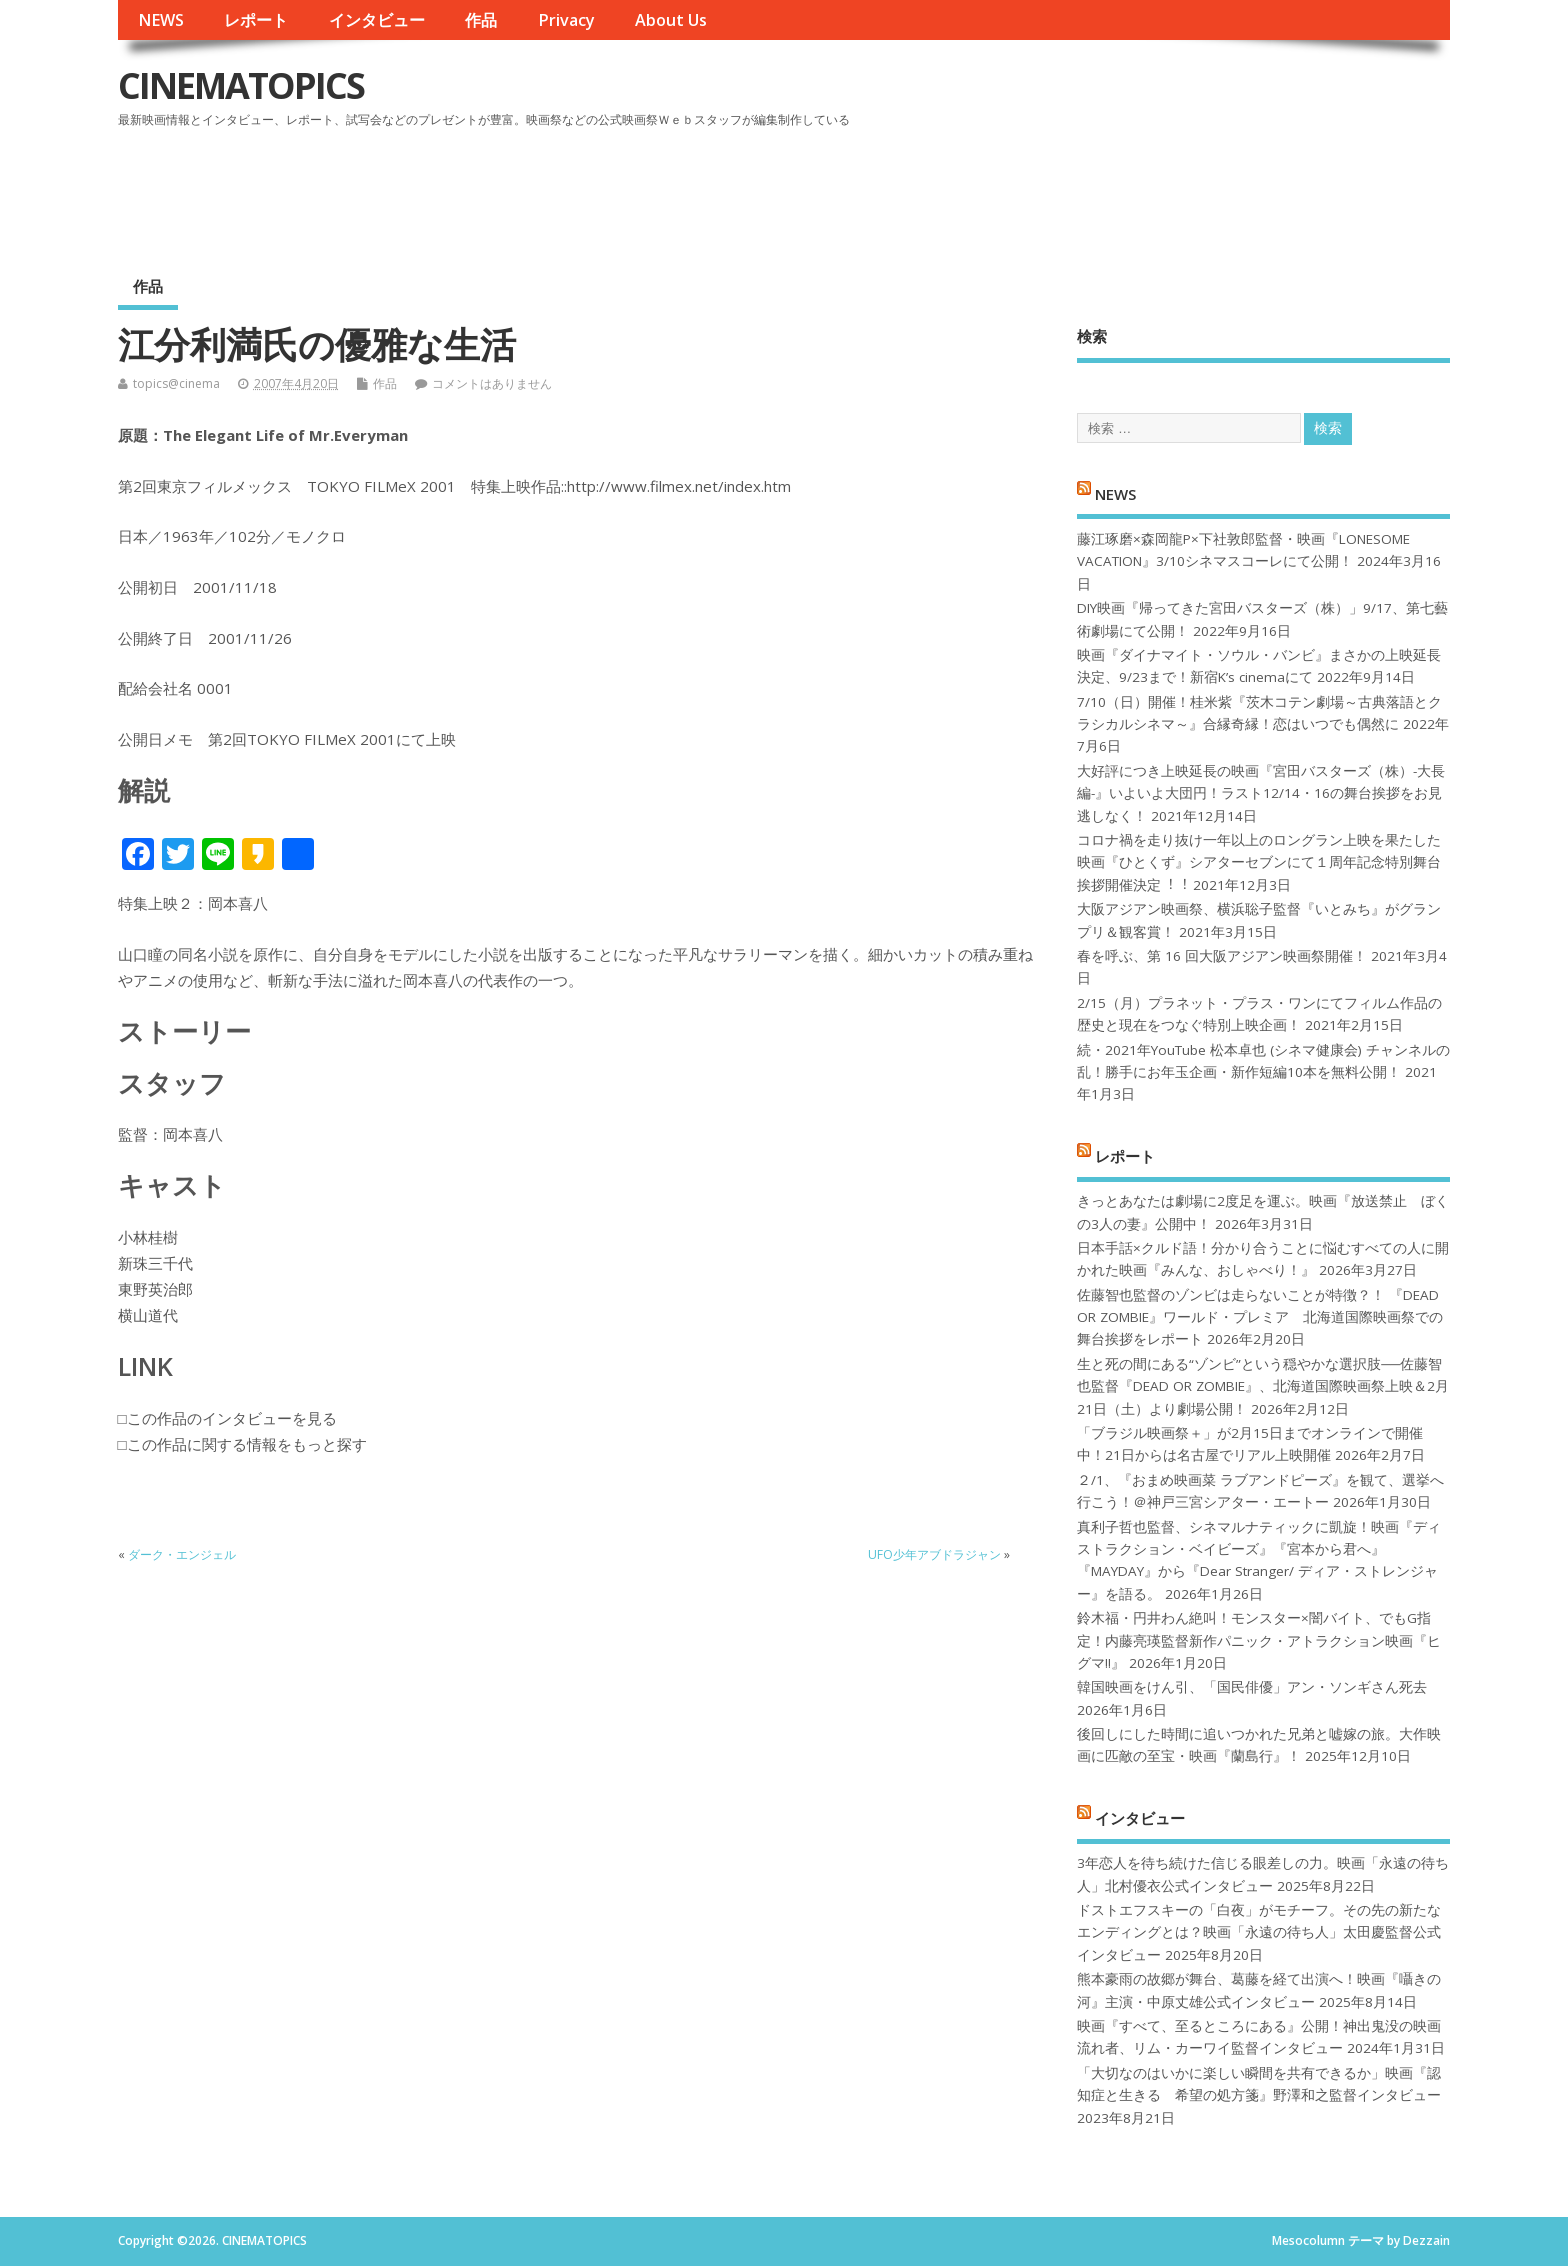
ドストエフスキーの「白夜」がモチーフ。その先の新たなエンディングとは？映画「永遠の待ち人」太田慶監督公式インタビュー (1259, 1932)
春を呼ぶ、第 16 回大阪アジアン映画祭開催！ (1222, 956)
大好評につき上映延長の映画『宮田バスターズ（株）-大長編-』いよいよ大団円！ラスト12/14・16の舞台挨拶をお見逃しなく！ (1261, 793)
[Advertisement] (1070, 189)
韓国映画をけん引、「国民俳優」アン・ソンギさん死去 (1252, 1687)
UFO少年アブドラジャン (934, 1554)
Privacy (566, 20)
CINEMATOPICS (241, 85)
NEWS (161, 20)
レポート (256, 20)
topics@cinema (176, 383)
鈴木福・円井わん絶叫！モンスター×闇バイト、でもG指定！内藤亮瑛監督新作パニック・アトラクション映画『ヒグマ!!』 (1259, 1640)
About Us (671, 20)
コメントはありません (492, 383)
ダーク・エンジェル (182, 1554)
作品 (481, 20)
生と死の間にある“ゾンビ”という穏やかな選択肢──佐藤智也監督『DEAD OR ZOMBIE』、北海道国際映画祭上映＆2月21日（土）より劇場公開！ (1263, 1386)
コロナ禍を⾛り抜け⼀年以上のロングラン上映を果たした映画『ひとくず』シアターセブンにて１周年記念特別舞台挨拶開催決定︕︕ (1259, 862)
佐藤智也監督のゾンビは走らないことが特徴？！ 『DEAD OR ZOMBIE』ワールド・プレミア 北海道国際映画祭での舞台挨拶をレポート (1260, 1317)
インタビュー (377, 20)
